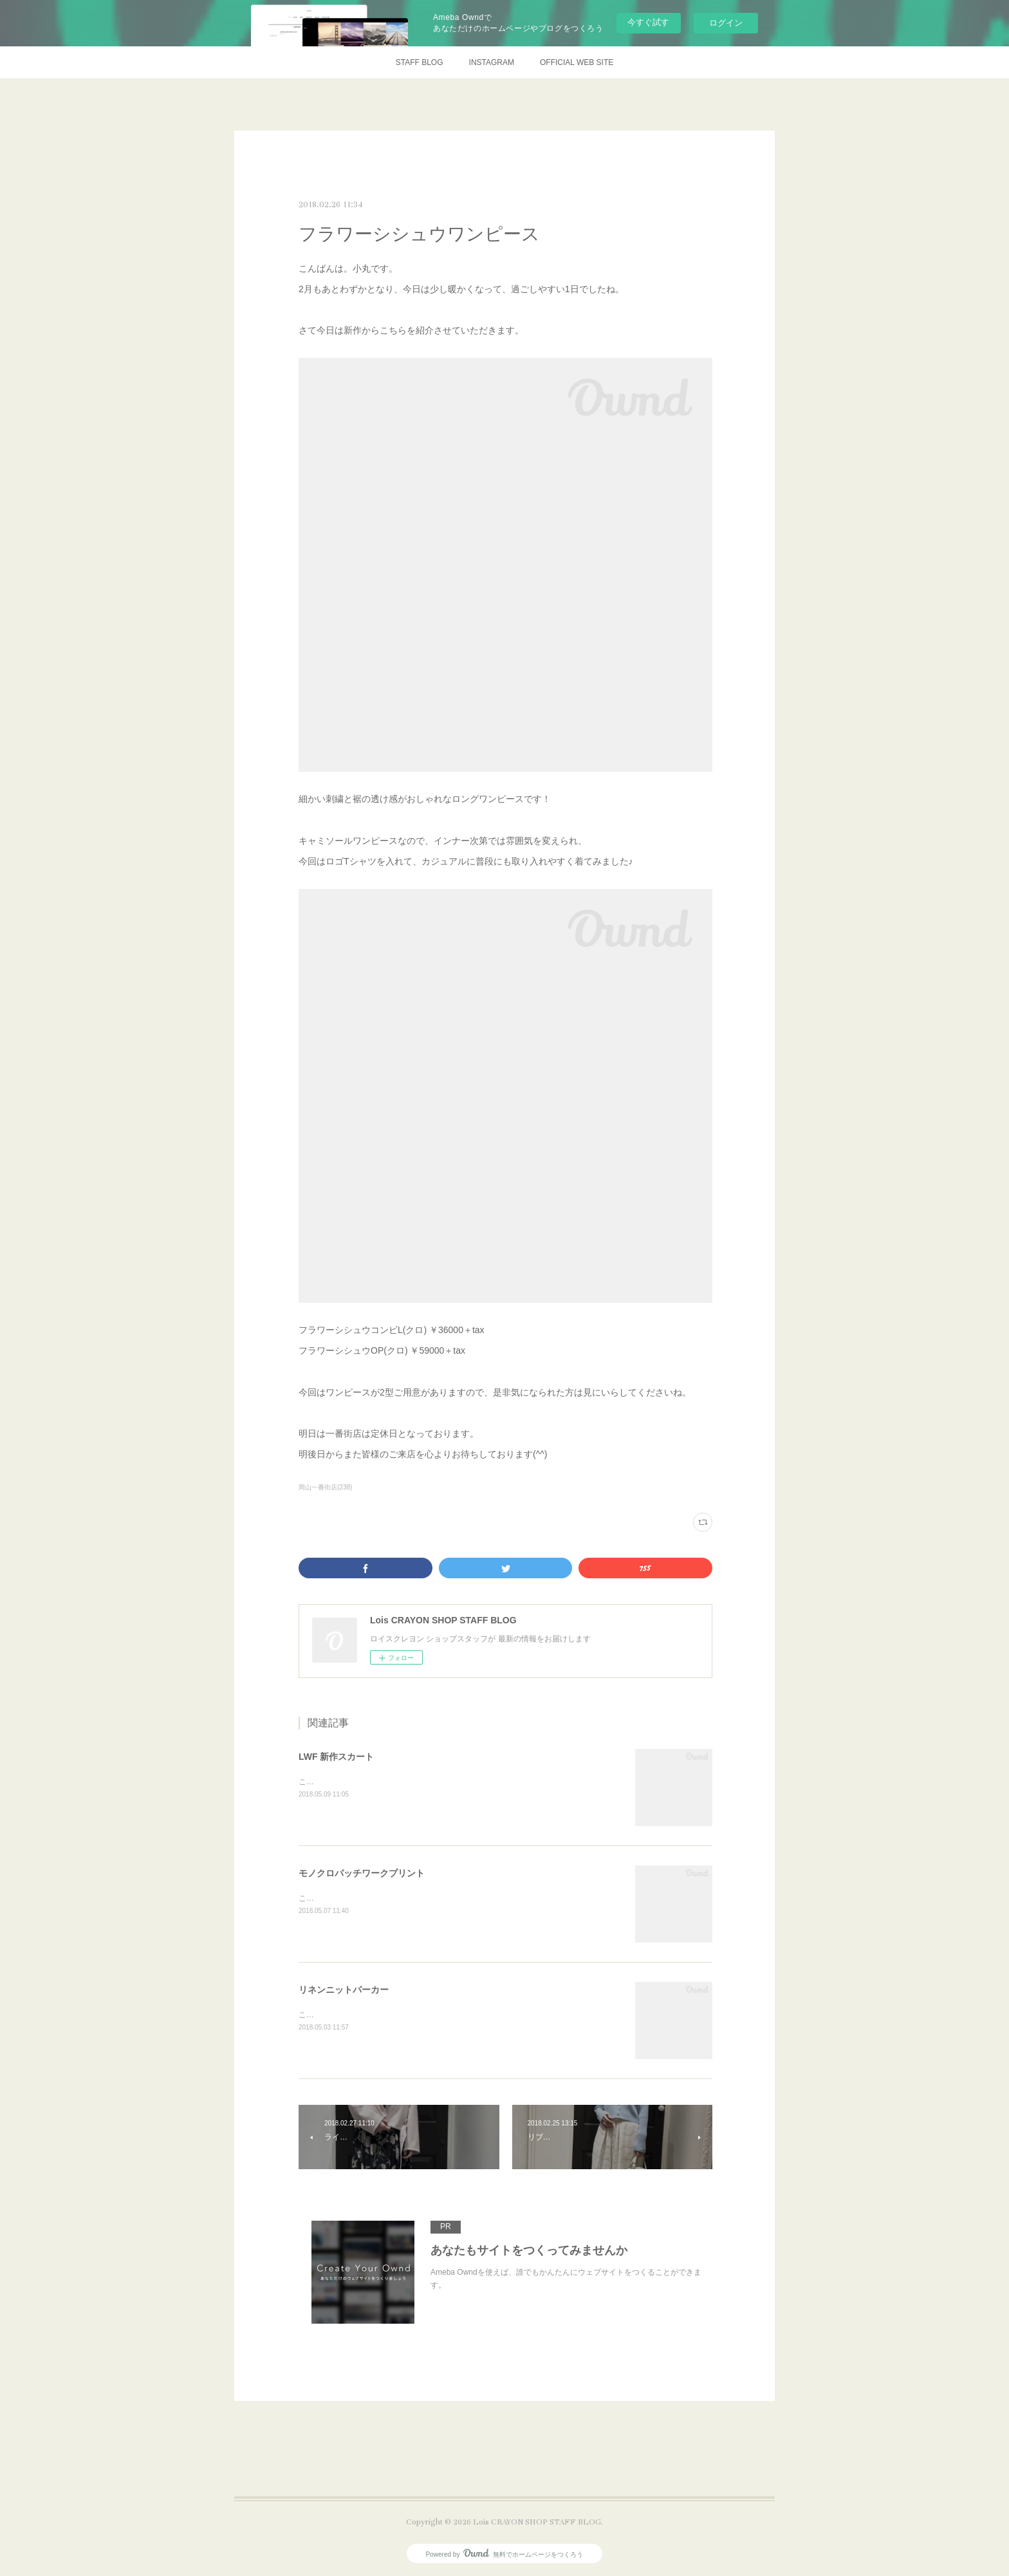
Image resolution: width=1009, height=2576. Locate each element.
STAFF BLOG (419, 62)
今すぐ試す (648, 22)
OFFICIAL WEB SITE (576, 62)
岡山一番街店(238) (325, 1487)
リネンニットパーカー (344, 1989)
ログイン (726, 23)
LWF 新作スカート (336, 1756)
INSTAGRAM (491, 62)
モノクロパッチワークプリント (362, 1873)
